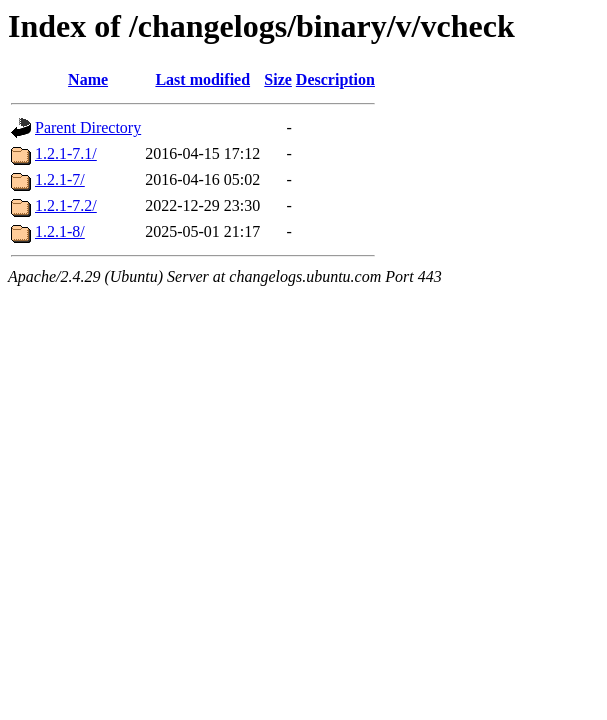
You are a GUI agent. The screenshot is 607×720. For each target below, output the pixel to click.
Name (88, 79)
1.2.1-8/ (60, 231)
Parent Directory (88, 127)
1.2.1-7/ (60, 179)
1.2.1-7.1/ (66, 153)
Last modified (202, 79)
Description (335, 79)
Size (278, 79)
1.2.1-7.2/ (66, 205)
